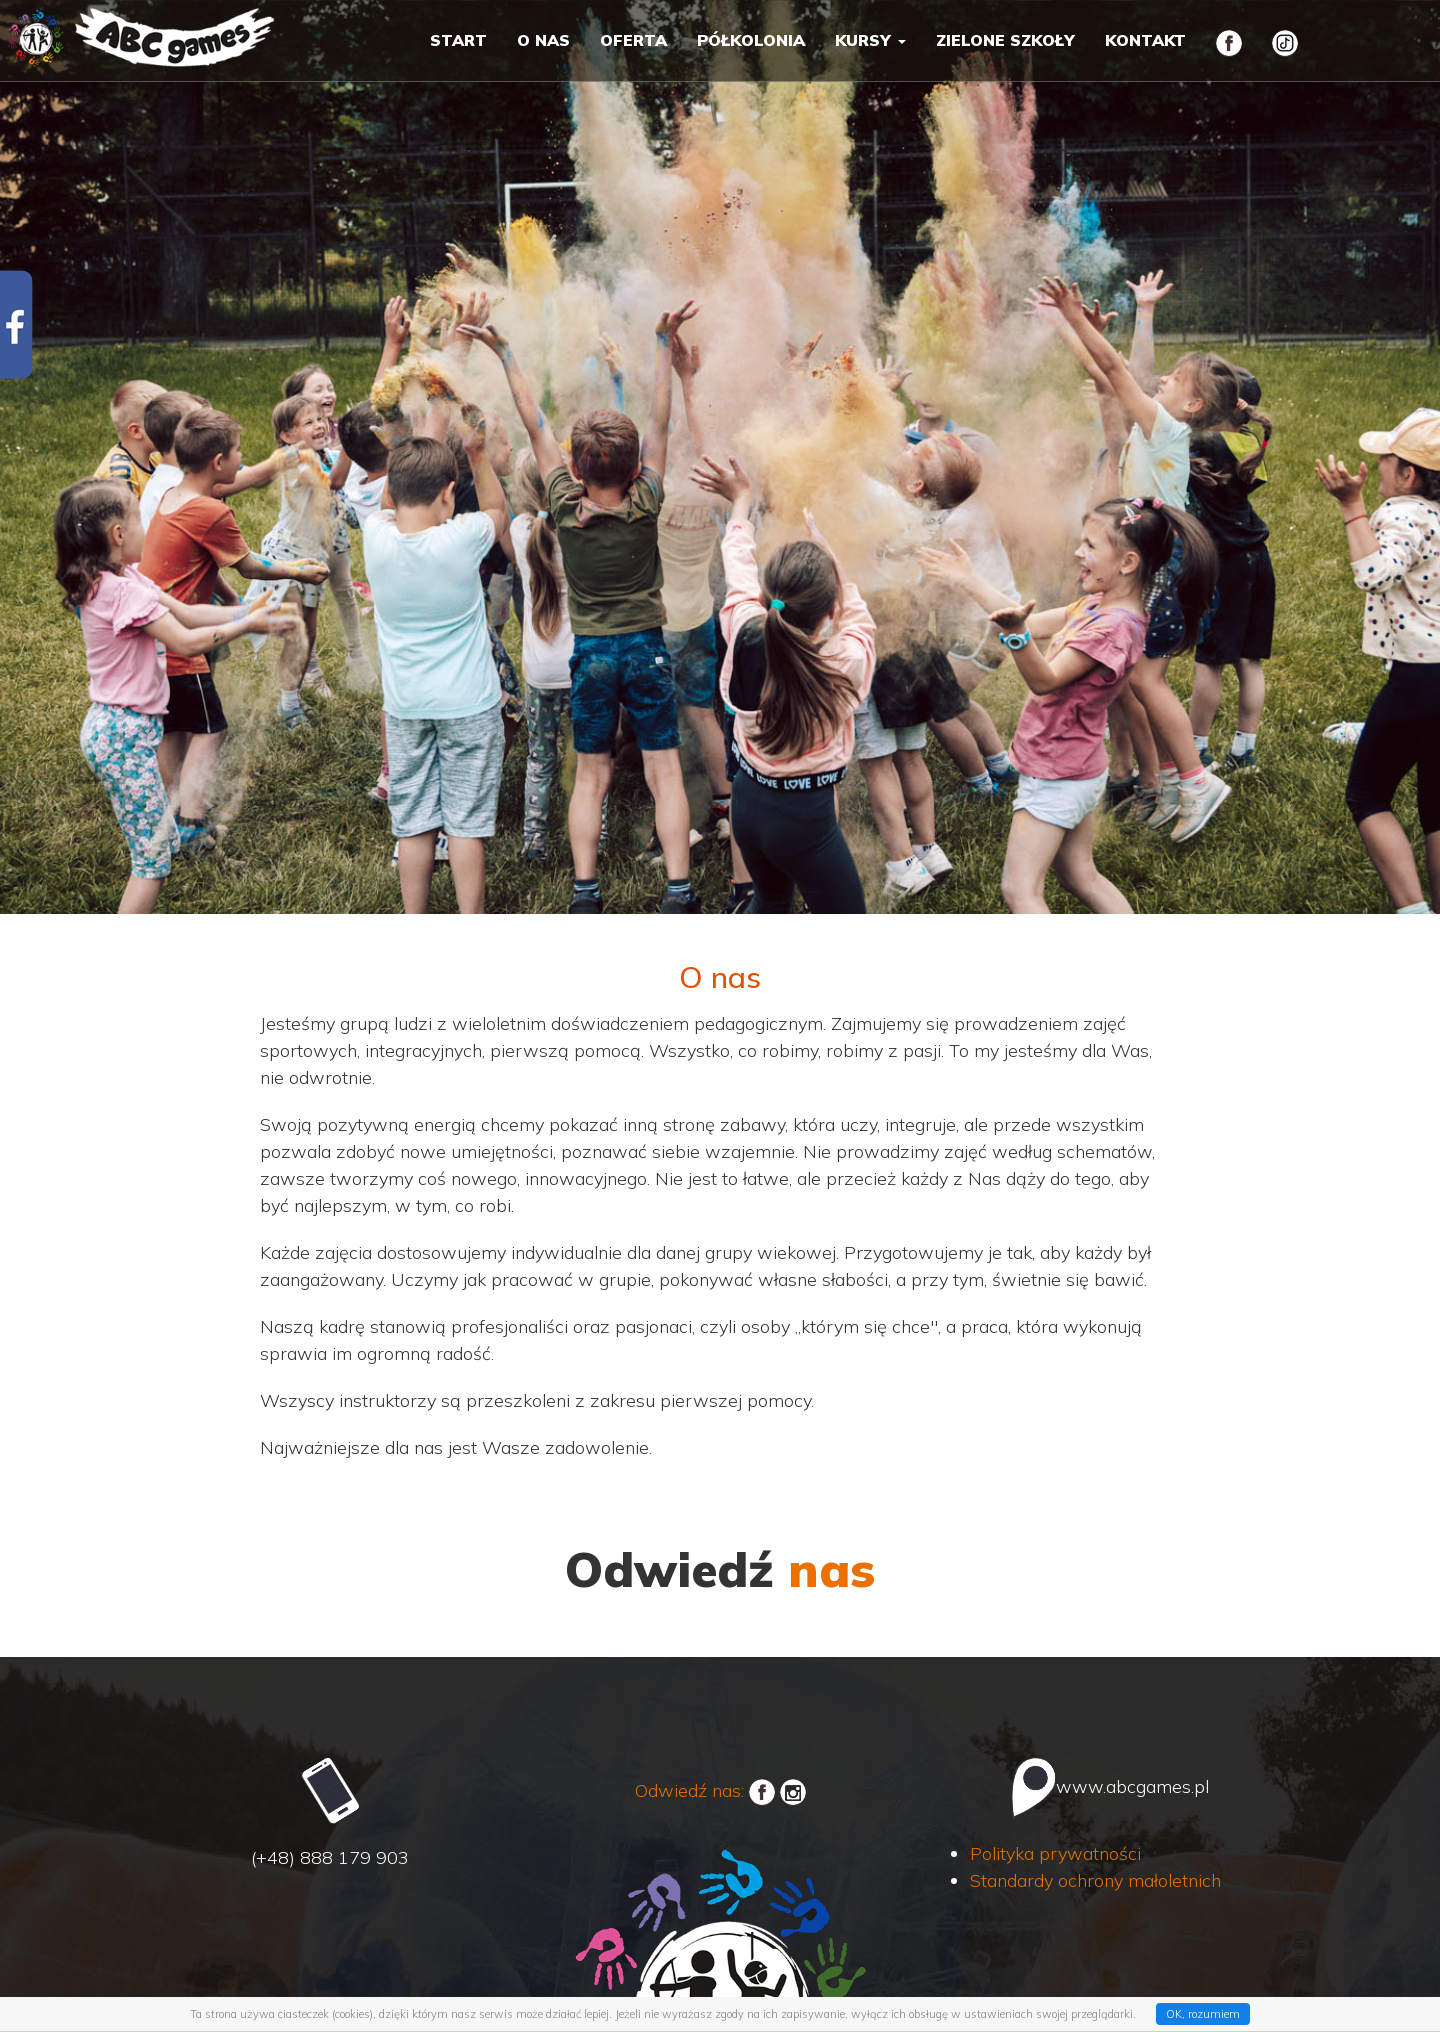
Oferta (633, 40)
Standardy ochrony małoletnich (1095, 1880)
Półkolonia (751, 40)
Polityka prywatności (1055, 1853)
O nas (543, 40)
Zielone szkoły (1005, 40)
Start (458, 40)
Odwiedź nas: (705, 1790)
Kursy (870, 40)
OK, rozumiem (1203, 2014)
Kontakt (1145, 40)
